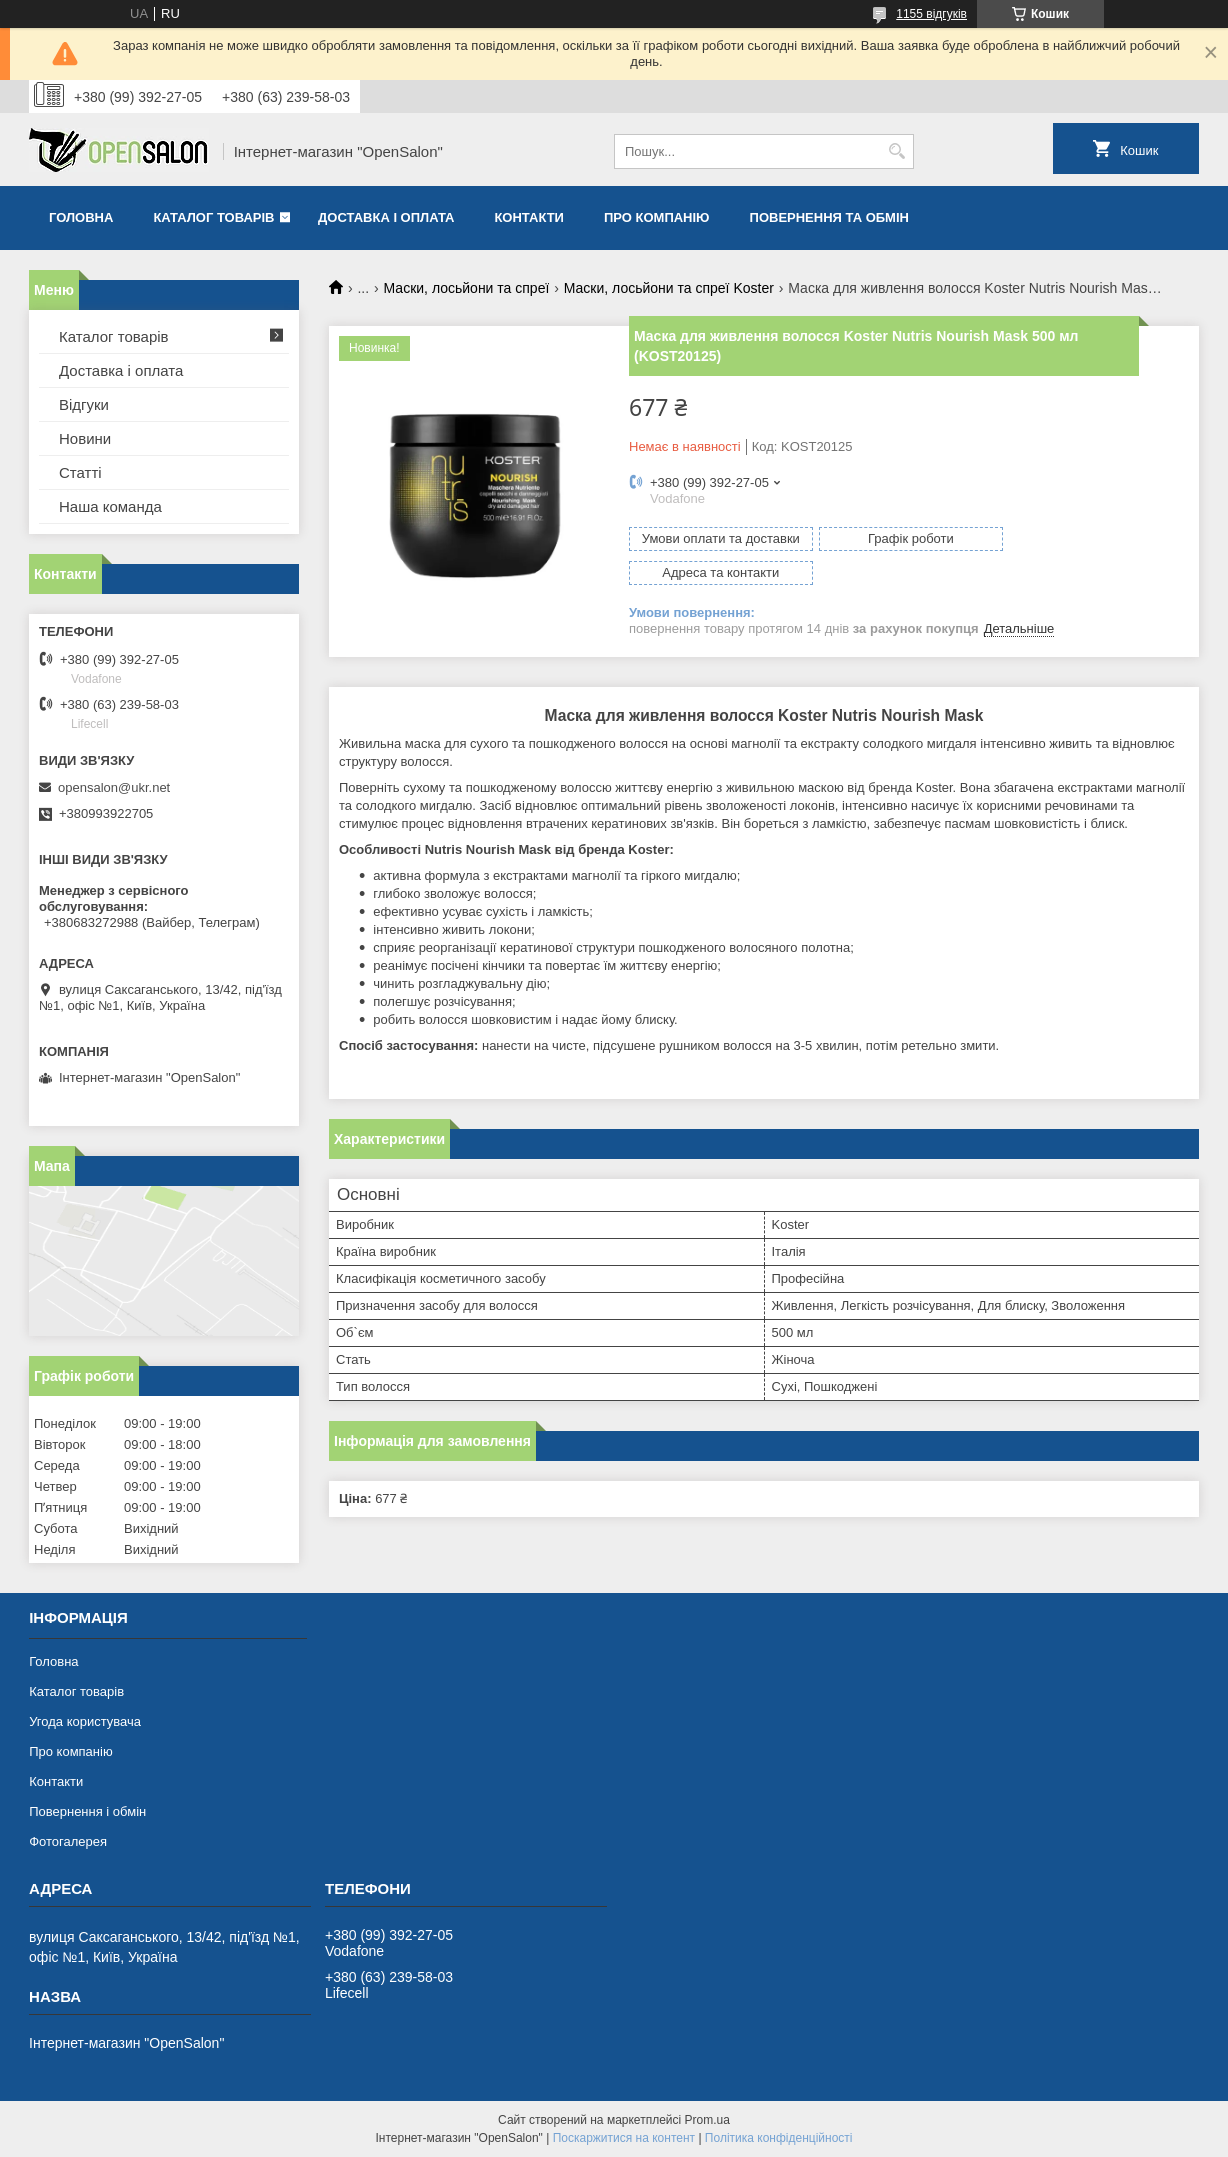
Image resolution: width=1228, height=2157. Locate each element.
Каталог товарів (213, 217)
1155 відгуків (931, 14)
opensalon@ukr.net (114, 787)
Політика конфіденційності (779, 2138)
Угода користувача (85, 1721)
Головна (81, 217)
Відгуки (84, 404)
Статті (80, 472)
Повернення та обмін (829, 217)
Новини (85, 438)
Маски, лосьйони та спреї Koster (669, 288)
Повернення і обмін (87, 1811)
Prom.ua (707, 2120)
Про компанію (657, 217)
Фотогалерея (68, 1841)
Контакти (529, 217)
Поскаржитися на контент (624, 2138)
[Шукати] (896, 151)
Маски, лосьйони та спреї (467, 288)
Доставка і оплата (386, 217)
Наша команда (110, 506)
